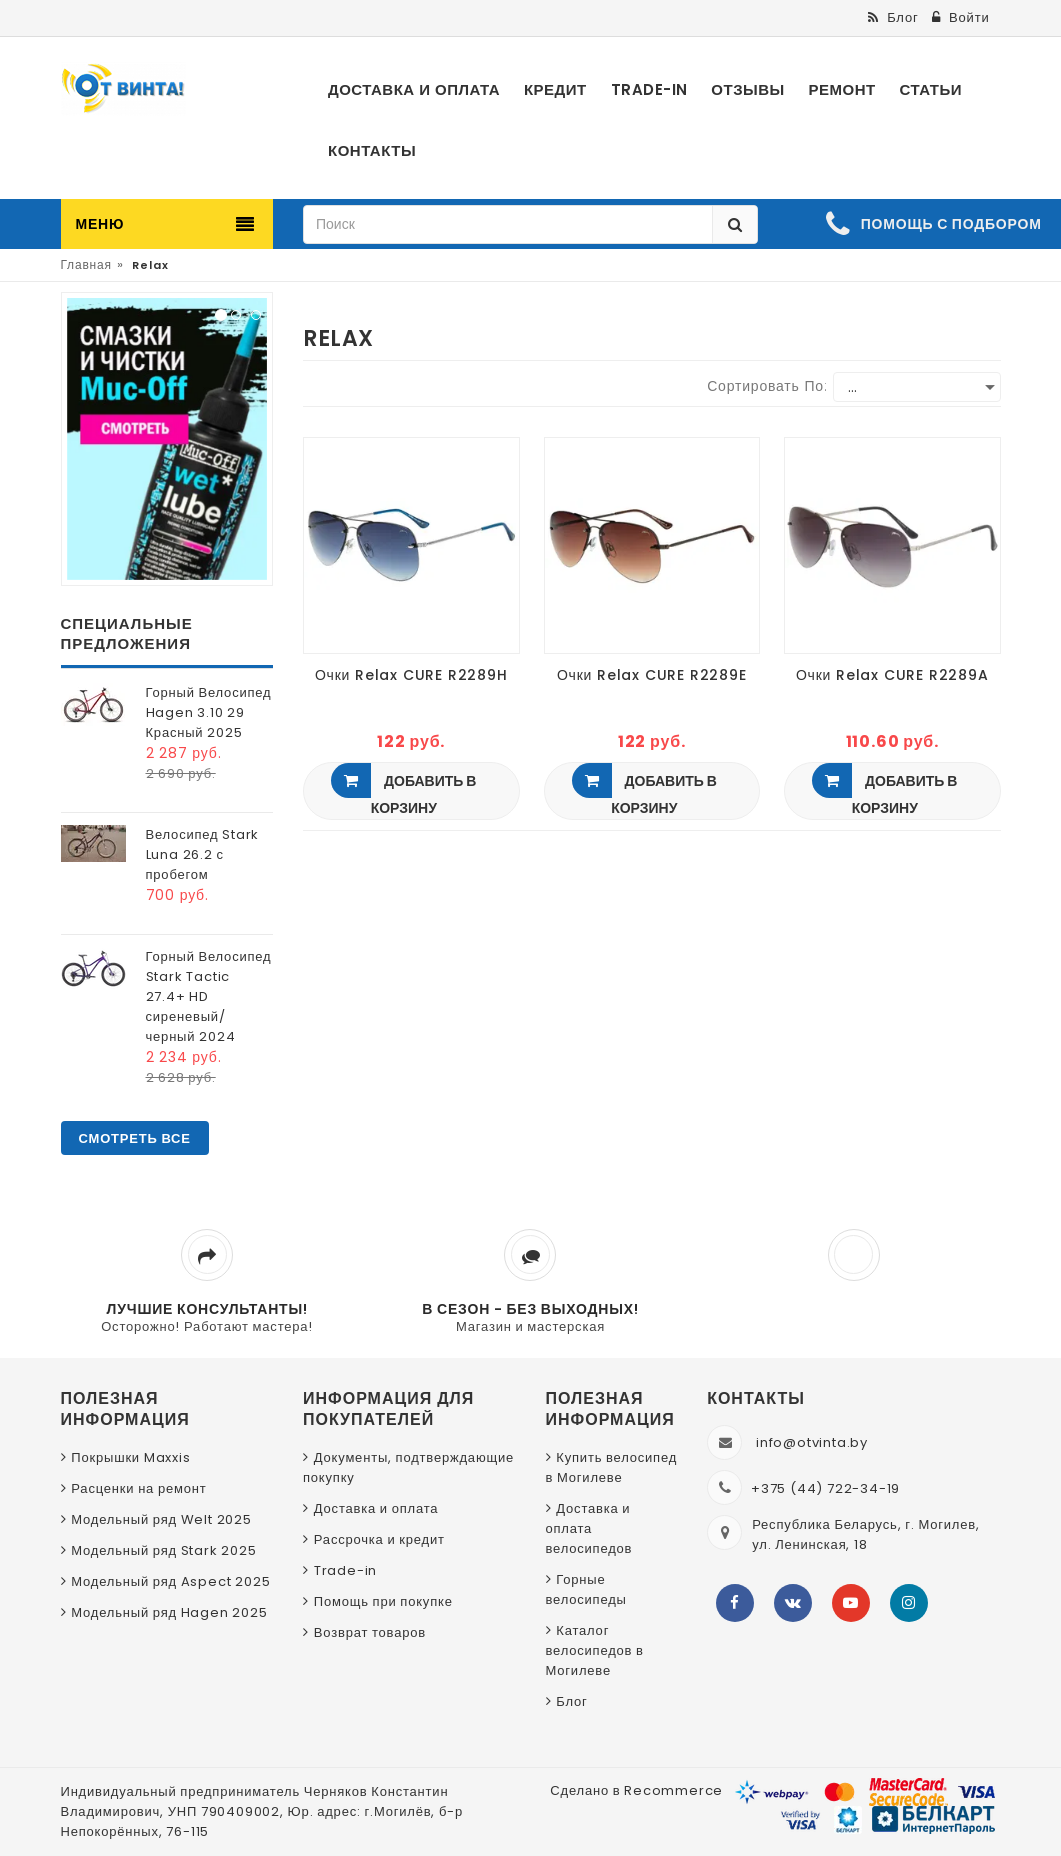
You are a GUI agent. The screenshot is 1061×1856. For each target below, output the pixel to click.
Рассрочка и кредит (379, 1539)
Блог (571, 1701)
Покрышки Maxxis (130, 1457)
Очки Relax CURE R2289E (652, 675)
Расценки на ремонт (138, 1488)
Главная (86, 264)
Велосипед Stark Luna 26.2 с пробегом (203, 854)
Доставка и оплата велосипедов (589, 1528)
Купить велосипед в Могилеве (612, 1467)
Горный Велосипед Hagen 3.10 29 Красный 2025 (209, 712)
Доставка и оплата (376, 1508)
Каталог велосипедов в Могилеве (595, 1650)
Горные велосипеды (586, 1589)
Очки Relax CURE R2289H (411, 675)
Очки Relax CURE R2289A (892, 675)
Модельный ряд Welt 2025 (161, 1519)
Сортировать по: (767, 386)
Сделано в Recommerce (636, 1790)
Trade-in (345, 1570)
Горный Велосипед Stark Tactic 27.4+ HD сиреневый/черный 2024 (209, 996)
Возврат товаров (370, 1632)
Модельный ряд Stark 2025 (163, 1550)
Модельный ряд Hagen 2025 (169, 1612)
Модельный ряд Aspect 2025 (170, 1581)
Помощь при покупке (383, 1601)
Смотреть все (135, 1138)
